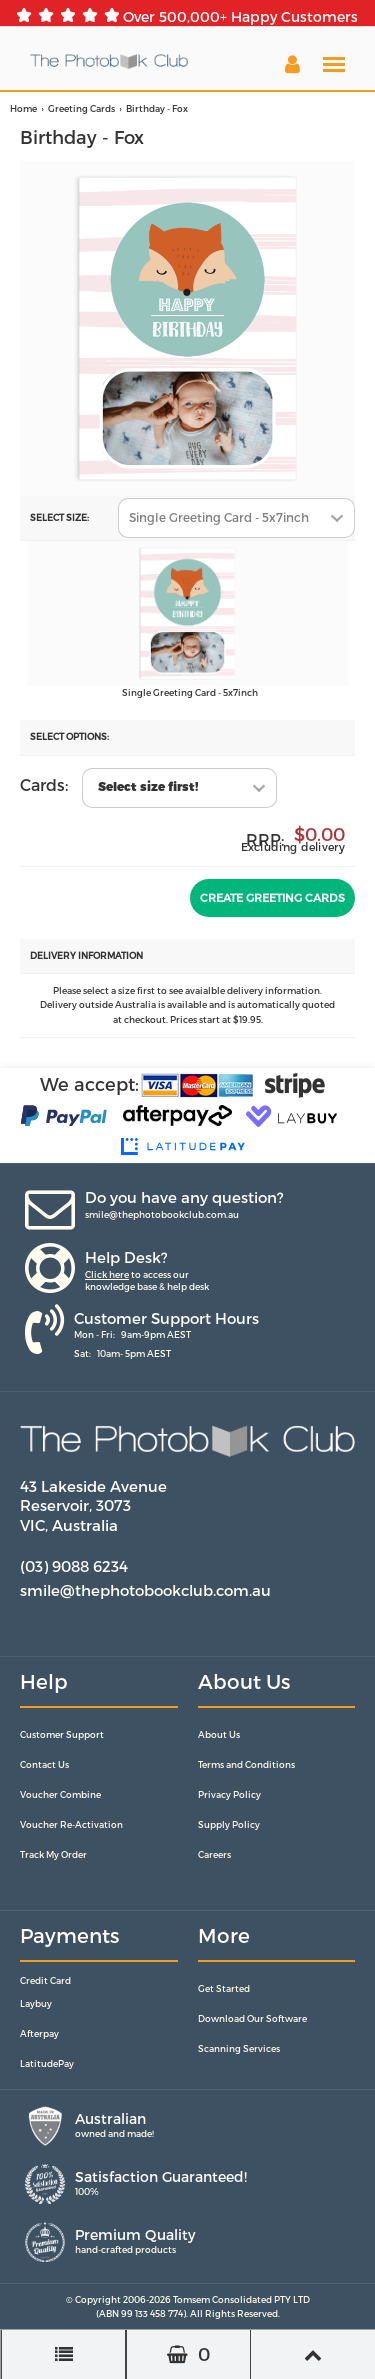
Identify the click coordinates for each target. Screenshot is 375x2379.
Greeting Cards (81, 108)
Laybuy (36, 2003)
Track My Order (53, 1854)
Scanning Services (239, 2048)
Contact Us (44, 1764)
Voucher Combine (60, 1794)
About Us (219, 1734)
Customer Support (62, 1734)
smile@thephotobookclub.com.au (162, 1214)
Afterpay (39, 2033)
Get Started (224, 1988)
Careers (214, 1854)
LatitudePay (47, 2063)
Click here (107, 1274)
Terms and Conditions (246, 1764)
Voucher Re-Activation (71, 1824)
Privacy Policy (229, 1794)
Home (23, 108)
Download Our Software (252, 2018)
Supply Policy (229, 1824)
